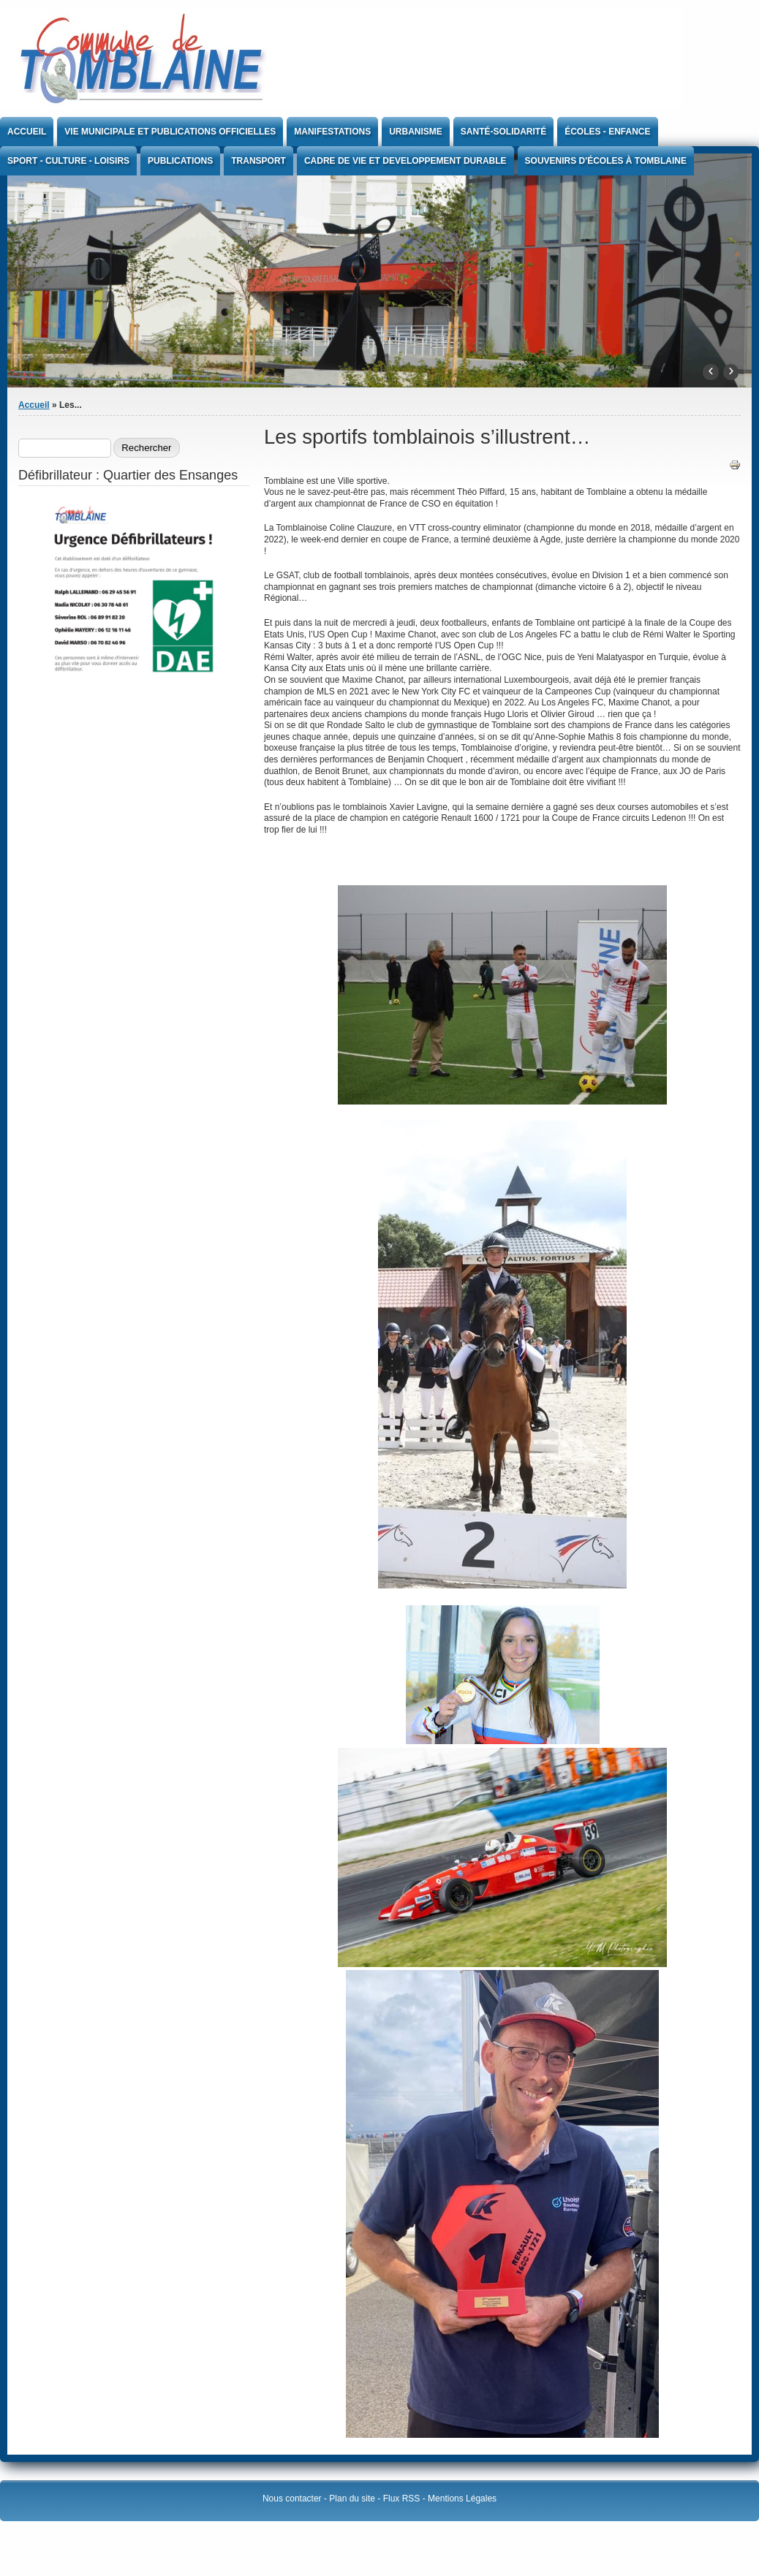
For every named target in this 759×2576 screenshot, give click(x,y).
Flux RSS (401, 2498)
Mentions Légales (462, 2498)
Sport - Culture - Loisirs (68, 161)
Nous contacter (292, 2498)
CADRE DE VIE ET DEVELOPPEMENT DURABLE (405, 161)
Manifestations (332, 131)
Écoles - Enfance (607, 131)
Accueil (26, 131)
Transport (258, 161)
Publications (180, 161)
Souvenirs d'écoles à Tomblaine (606, 161)
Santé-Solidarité (503, 131)
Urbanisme (415, 131)
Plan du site (352, 2498)
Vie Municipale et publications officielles (170, 131)
